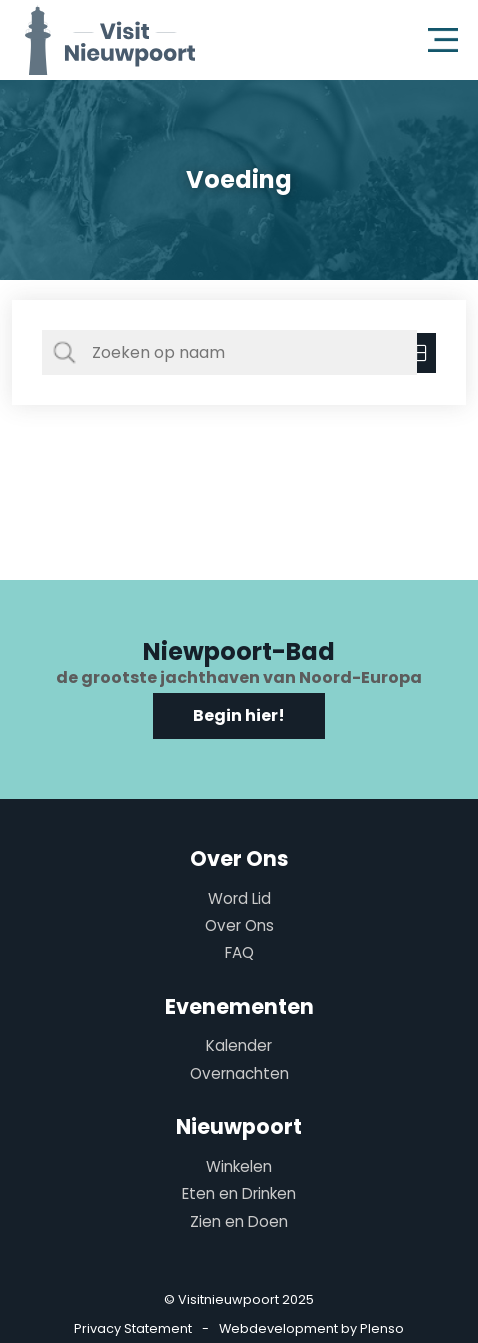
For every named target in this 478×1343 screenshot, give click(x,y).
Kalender (239, 1045)
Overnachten (239, 1073)
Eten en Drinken (239, 1193)
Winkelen (239, 1166)
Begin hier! (239, 715)
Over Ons (239, 925)
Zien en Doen (239, 1221)
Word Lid (239, 898)
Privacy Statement (133, 1328)
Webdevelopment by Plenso (311, 1328)
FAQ (239, 952)
